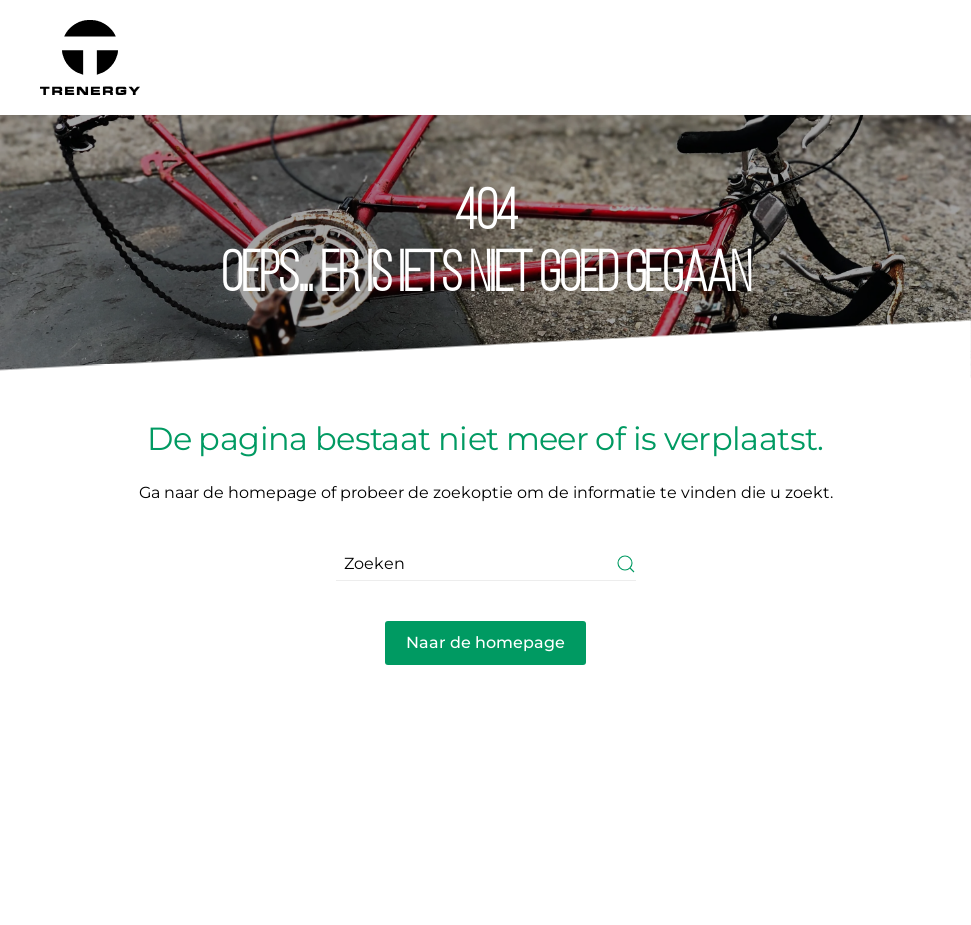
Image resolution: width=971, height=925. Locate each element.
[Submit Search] (626, 563)
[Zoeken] (486, 563)
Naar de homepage (485, 642)
